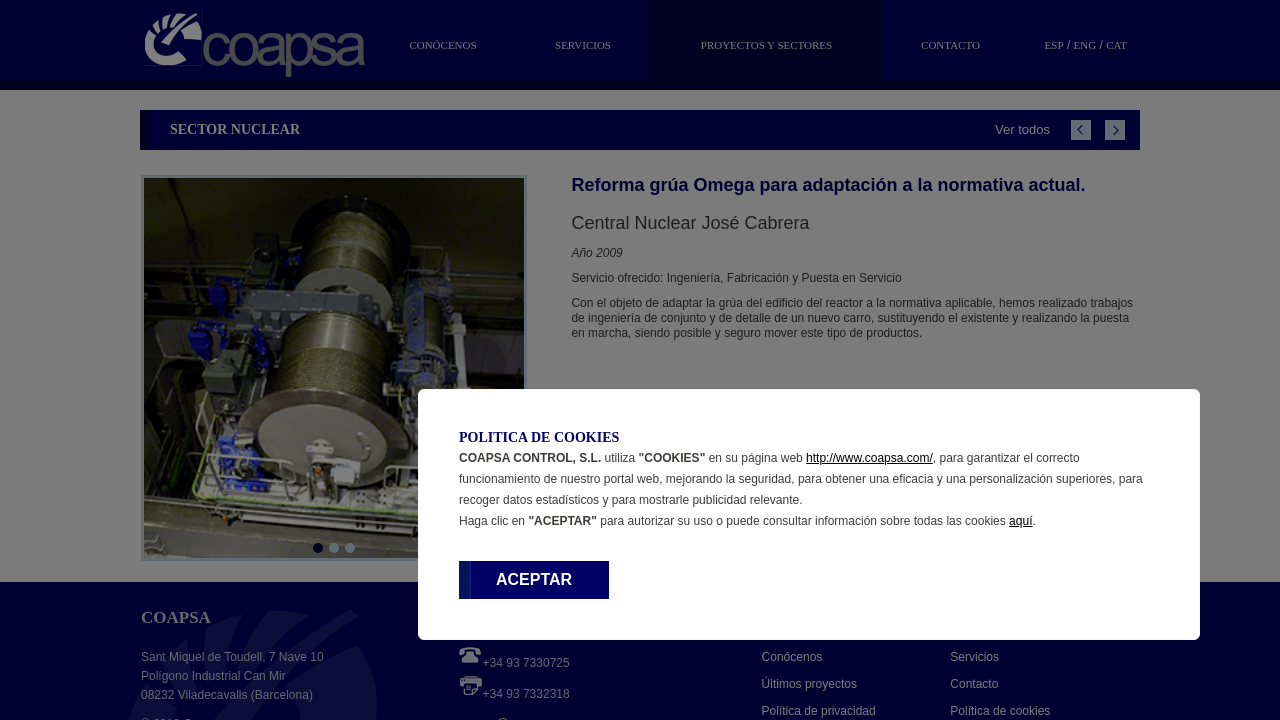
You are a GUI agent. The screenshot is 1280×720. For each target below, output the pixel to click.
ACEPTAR (534, 579)
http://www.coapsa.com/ (869, 458)
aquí (1020, 521)
